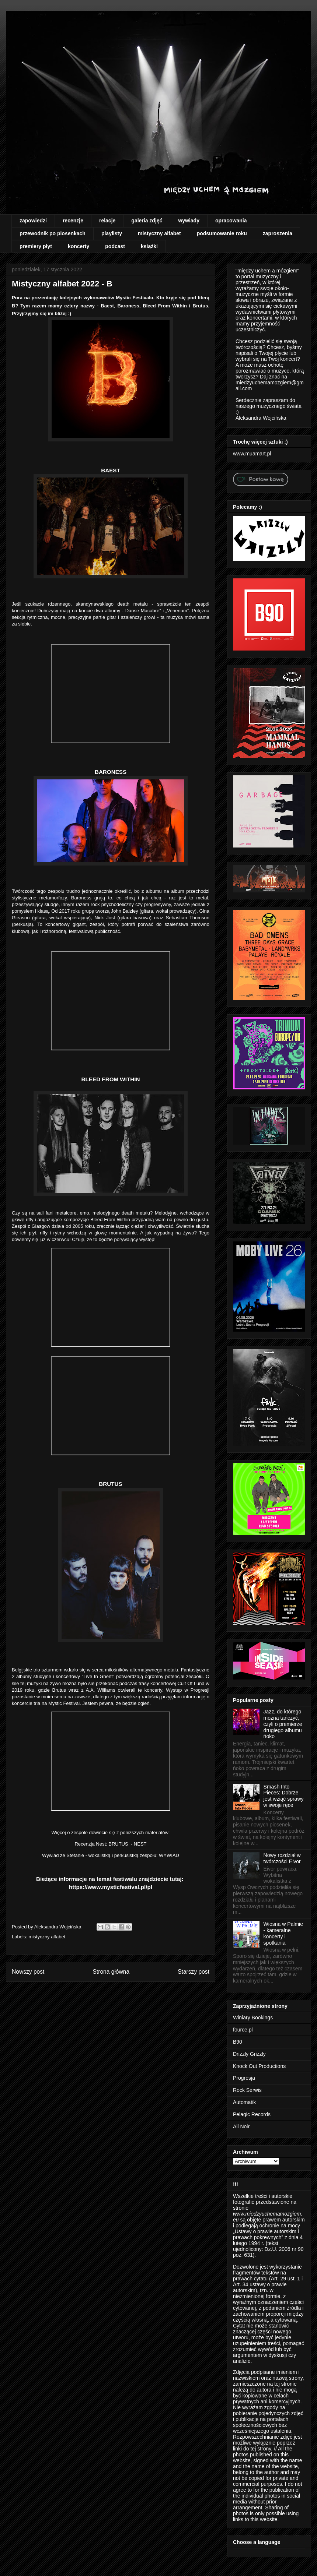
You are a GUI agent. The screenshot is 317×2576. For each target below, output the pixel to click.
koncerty (78, 246)
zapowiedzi (33, 220)
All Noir (241, 2126)
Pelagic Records (252, 2114)
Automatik (244, 2102)
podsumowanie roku (222, 233)
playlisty (111, 233)
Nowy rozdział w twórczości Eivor (282, 1858)
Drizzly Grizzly (249, 2054)
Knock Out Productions (259, 2066)
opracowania (231, 220)
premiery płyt (36, 246)
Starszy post (193, 1972)
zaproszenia (277, 233)
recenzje (73, 220)
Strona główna (111, 1972)
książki (149, 246)
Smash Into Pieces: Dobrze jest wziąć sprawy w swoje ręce (284, 1796)
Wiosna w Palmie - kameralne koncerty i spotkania (283, 1933)
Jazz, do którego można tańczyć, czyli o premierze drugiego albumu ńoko (283, 1724)
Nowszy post (28, 1972)
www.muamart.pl (252, 454)
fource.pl (243, 2030)
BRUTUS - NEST (127, 1844)
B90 (237, 2042)
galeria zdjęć (146, 220)
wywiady (188, 220)
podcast (115, 246)
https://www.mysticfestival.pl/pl (110, 1887)
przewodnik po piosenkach (53, 233)
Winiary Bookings (253, 2017)
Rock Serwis (247, 2090)
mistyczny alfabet (159, 233)
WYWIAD (169, 1855)
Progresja (244, 2078)
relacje (107, 220)
